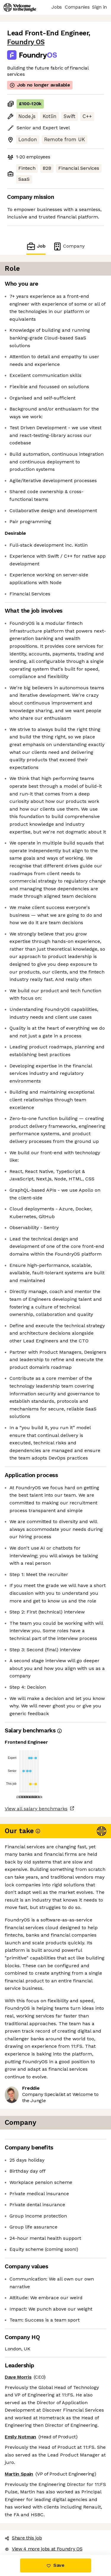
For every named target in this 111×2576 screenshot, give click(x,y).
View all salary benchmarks (36, 1808)
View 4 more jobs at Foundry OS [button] (43, 2549)
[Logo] (20, 7)
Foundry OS (25, 42)
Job (35, 246)
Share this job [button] (23, 2538)
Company (69, 246)
